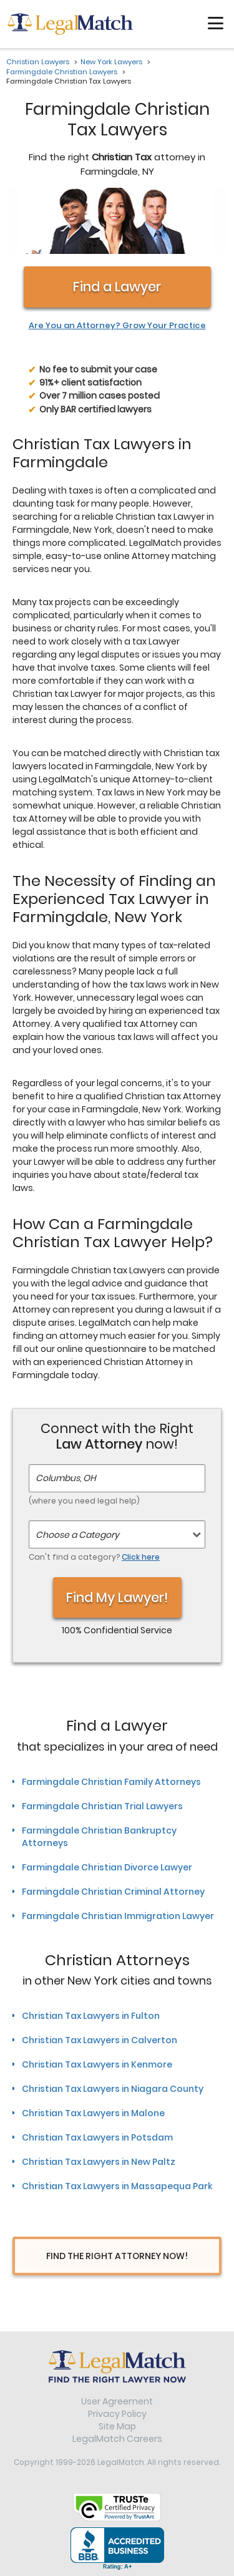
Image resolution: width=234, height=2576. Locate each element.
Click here (141, 1557)
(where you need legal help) (84, 1500)
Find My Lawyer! (117, 1597)
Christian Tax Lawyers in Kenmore (97, 2064)
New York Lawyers (111, 62)
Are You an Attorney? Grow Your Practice (117, 325)
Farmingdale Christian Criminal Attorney (113, 1891)
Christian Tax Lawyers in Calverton (99, 2040)
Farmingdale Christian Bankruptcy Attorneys (99, 1836)
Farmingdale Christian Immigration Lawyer (118, 1916)
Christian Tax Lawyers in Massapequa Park (117, 2186)
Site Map (117, 2426)
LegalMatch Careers (117, 2439)
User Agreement (117, 2401)
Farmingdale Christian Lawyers (61, 72)
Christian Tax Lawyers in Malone (93, 2113)
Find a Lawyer (117, 287)
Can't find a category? (94, 1557)
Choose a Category (77, 1535)
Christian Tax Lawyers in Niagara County (112, 2089)
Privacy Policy (117, 2414)
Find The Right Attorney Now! (117, 2256)
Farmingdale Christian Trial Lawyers (102, 1806)
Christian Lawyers (37, 62)
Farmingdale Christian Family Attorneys (111, 1782)
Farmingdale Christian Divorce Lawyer (107, 1867)
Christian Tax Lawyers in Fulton (91, 2016)
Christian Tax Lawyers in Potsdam (97, 2137)
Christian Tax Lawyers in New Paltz (98, 2162)
